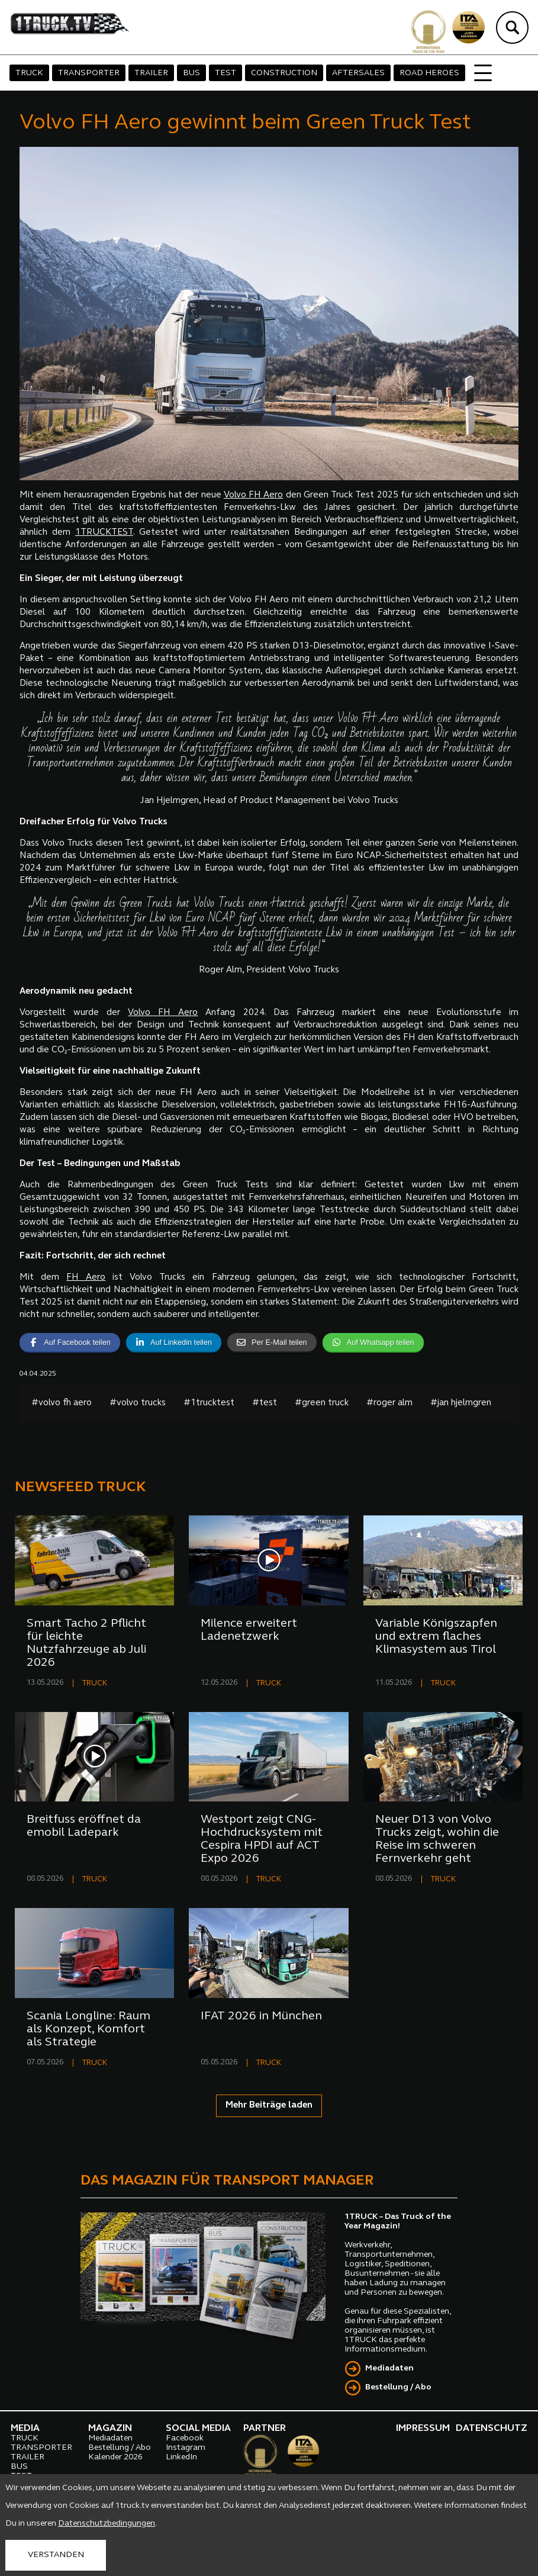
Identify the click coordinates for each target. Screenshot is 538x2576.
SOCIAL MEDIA (198, 2428)
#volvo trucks (137, 1403)
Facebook (185, 2438)
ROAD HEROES (429, 73)
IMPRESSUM (423, 2428)
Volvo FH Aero (254, 495)
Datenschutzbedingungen (106, 2523)
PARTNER (264, 2428)
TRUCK (29, 73)
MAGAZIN (110, 2428)
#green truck (322, 1403)
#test (264, 1403)
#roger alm (389, 1403)
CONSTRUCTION (284, 73)
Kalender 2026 (115, 2457)
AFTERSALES (358, 73)
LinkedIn (181, 2457)
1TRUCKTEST (104, 532)
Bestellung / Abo (398, 2387)
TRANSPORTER (89, 73)
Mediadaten (389, 2368)
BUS (191, 73)
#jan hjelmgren (460, 1403)
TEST (225, 73)
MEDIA (25, 2428)
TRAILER (151, 73)
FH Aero (85, 1277)
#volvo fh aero (61, 1403)
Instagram (185, 2447)
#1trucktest (208, 1403)
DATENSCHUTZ (491, 2428)
